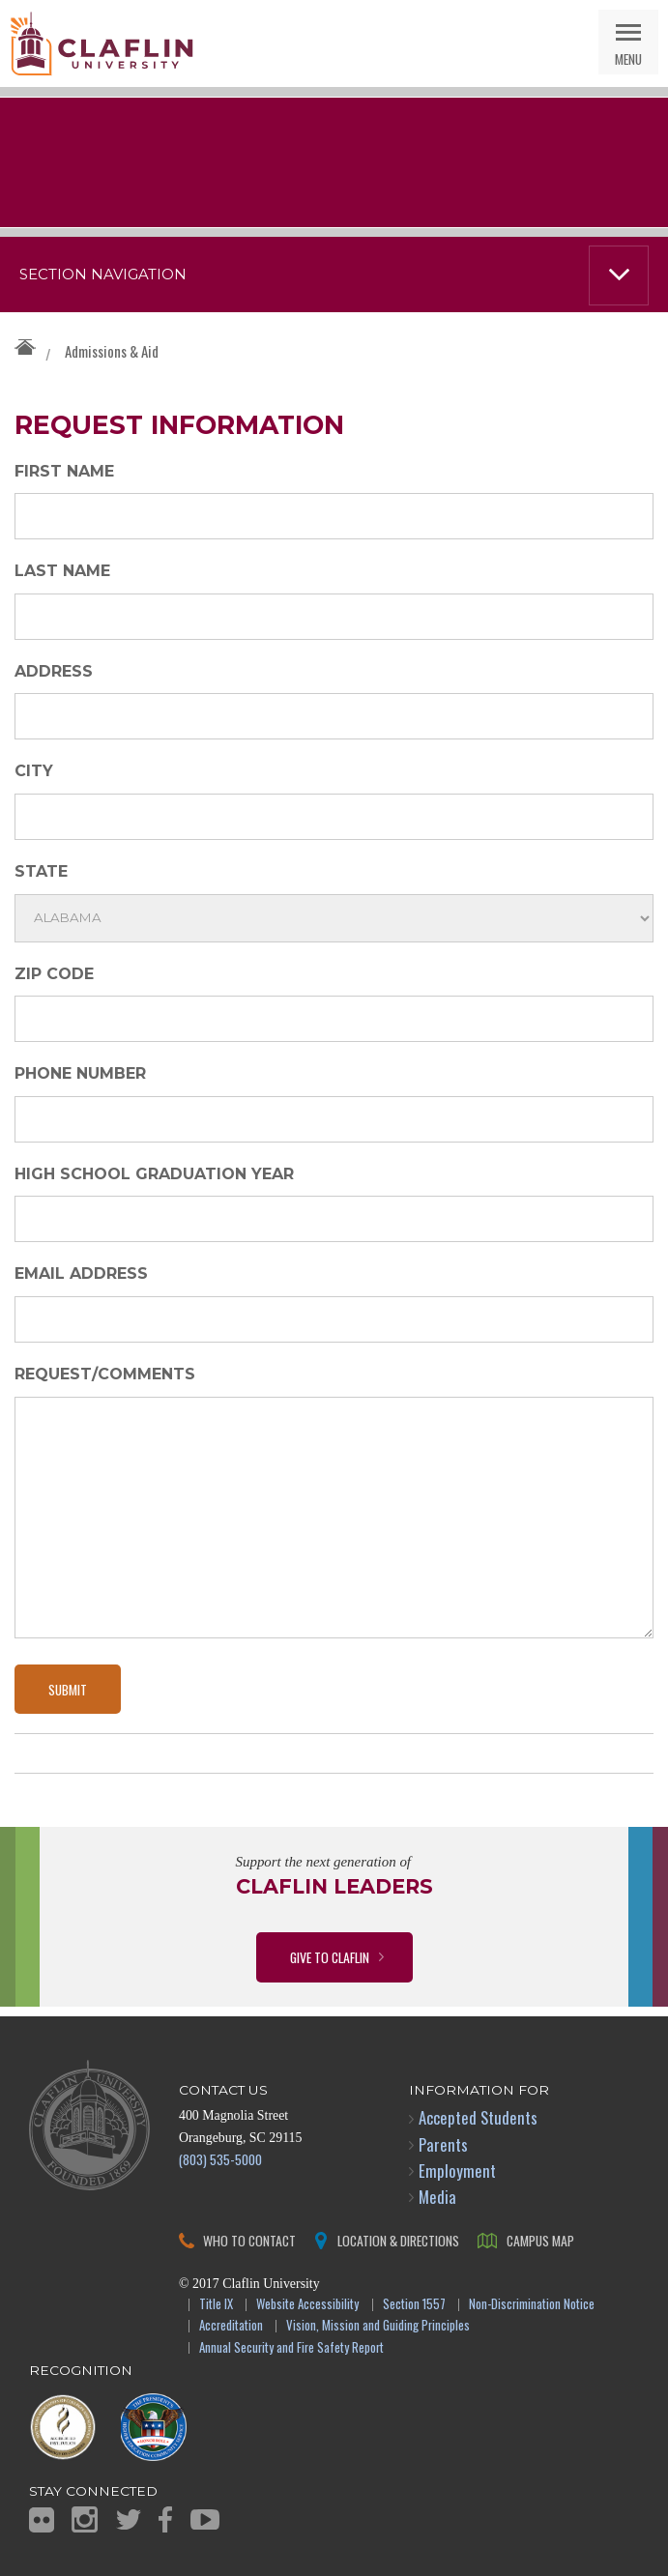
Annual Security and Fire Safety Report (291, 2348)
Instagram (85, 2519)
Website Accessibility (307, 2305)
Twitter (128, 2519)
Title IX (216, 2305)
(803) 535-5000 (220, 2159)
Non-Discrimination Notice (532, 2305)
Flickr (41, 2520)
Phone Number (80, 1073)
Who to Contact (249, 2240)
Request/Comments (105, 1374)
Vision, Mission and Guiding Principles (378, 2326)
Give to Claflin (329, 1957)
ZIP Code (54, 974)
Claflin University (101, 43)
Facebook (165, 2519)
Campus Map (540, 2240)
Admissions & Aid (112, 351)
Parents (443, 2144)
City (34, 771)
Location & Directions (398, 2240)
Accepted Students (478, 2117)
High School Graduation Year (154, 1174)
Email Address (81, 1273)
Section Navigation (103, 274)
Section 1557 (414, 2305)
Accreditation (231, 2326)
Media (437, 2197)
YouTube (204, 2519)
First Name (64, 471)
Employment (457, 2170)
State (41, 871)
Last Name (62, 571)
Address (54, 671)
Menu (628, 58)
